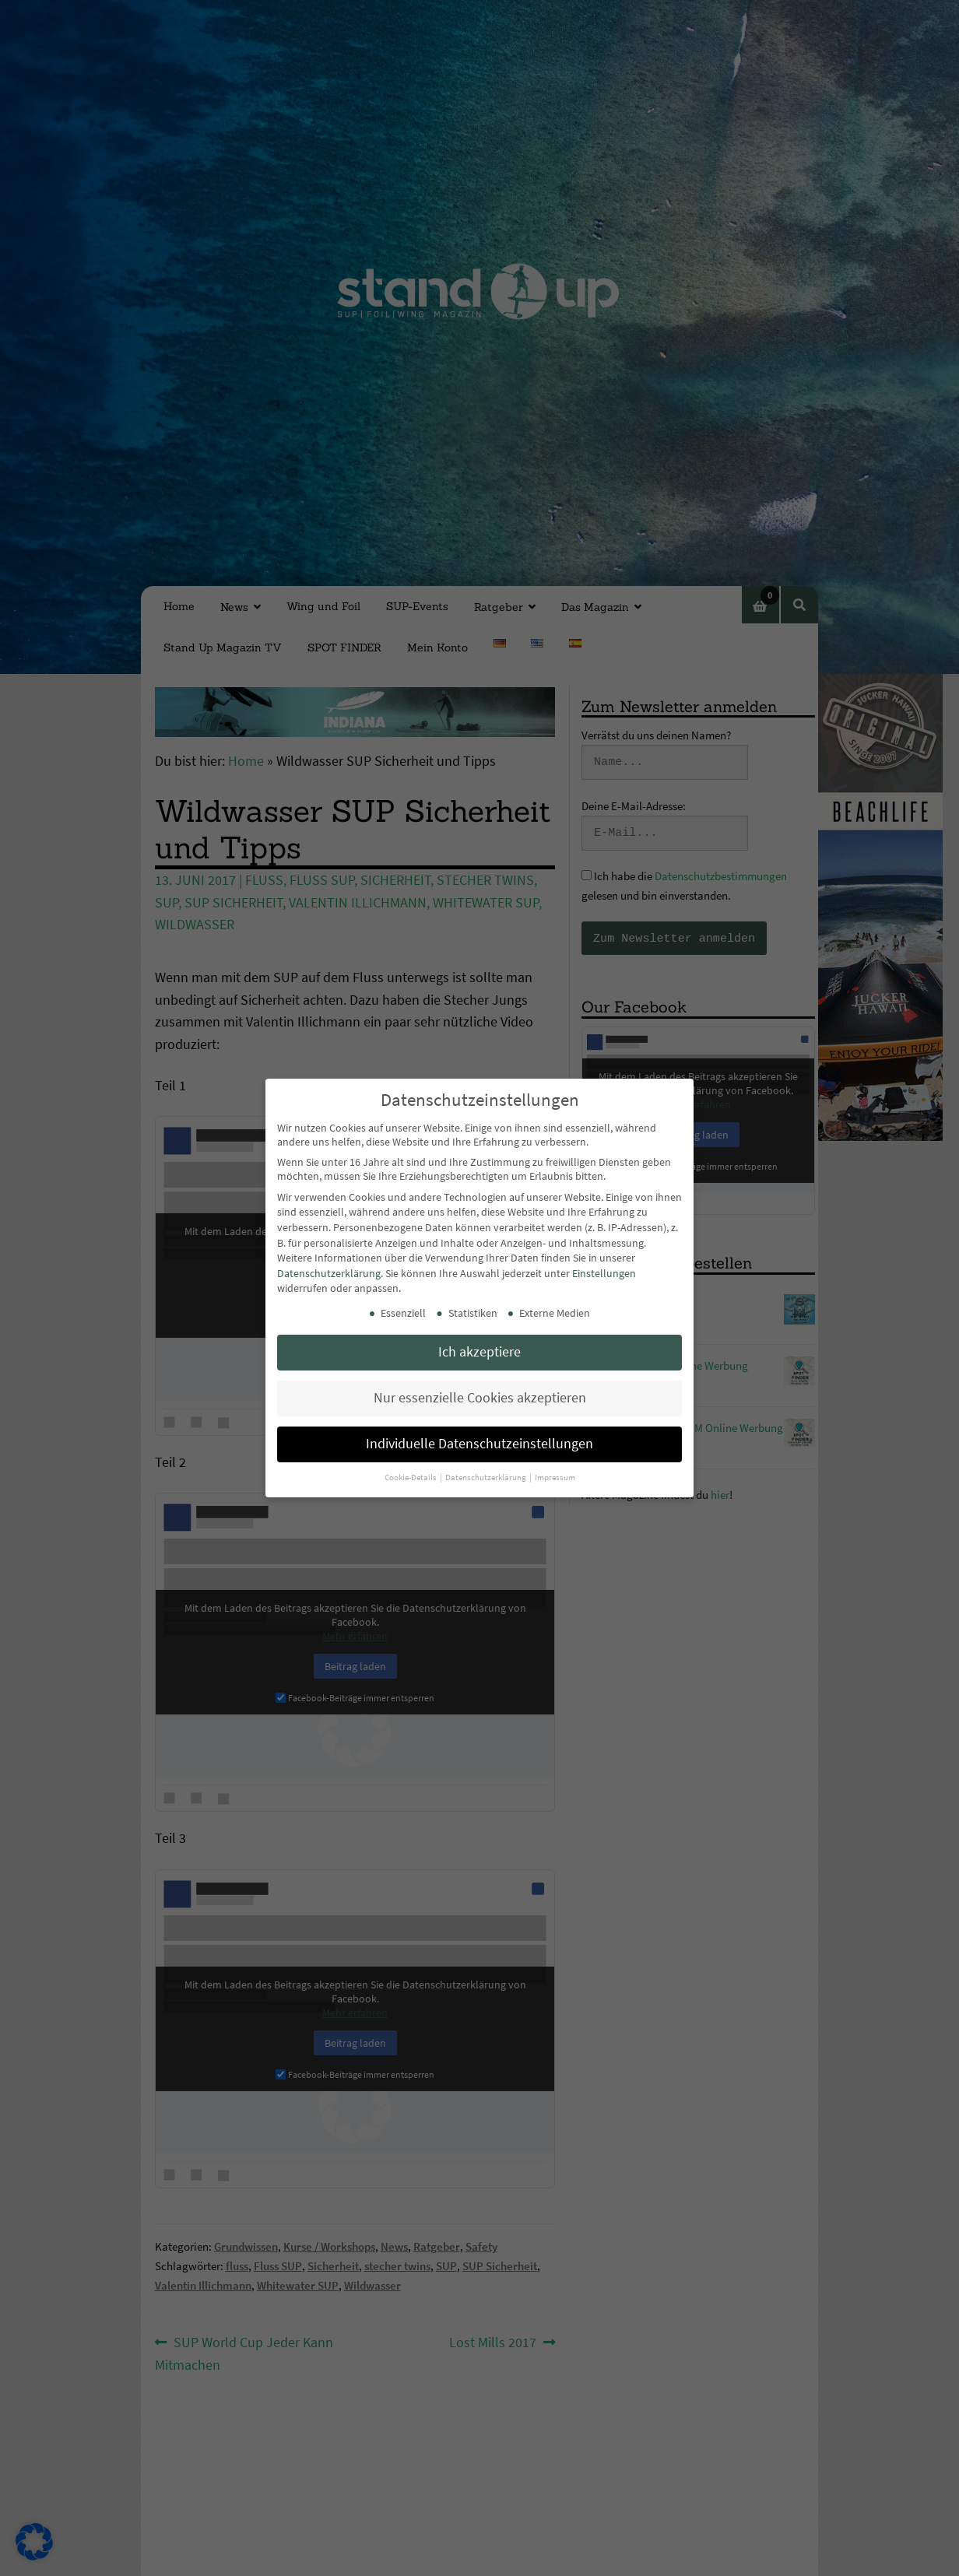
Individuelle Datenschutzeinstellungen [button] (479, 1443)
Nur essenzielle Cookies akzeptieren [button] (480, 1397)
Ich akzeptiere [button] (479, 1351)
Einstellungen (604, 1273)
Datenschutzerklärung (329, 1273)
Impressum (555, 1477)
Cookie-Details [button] (411, 1477)
